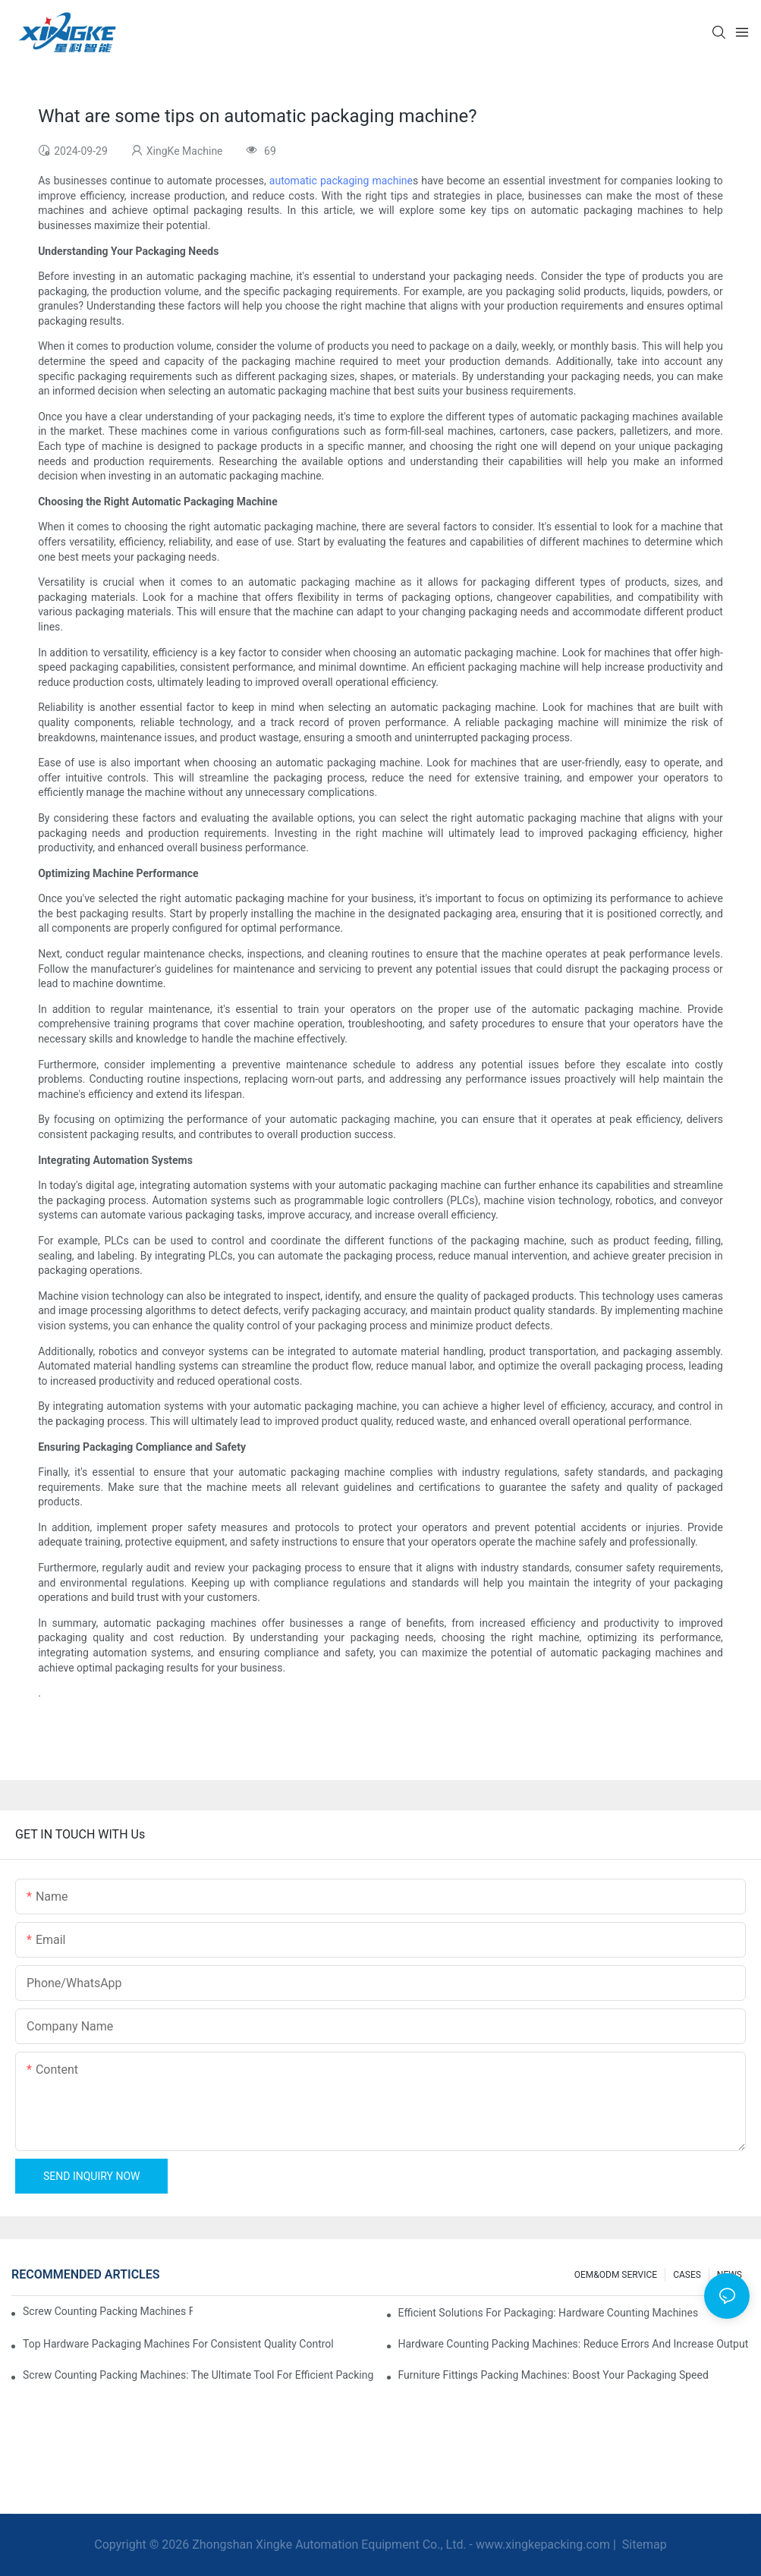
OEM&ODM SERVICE (615, 2274)
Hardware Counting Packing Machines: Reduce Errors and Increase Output (573, 2344)
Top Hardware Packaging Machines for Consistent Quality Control (178, 2344)
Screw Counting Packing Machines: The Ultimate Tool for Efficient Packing (198, 2375)
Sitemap (643, 2544)
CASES (687, 2274)
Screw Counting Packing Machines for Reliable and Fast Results (108, 2311)
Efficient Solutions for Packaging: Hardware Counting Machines (548, 2313)
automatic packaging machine (341, 181)
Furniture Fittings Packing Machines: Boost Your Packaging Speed (553, 2375)
